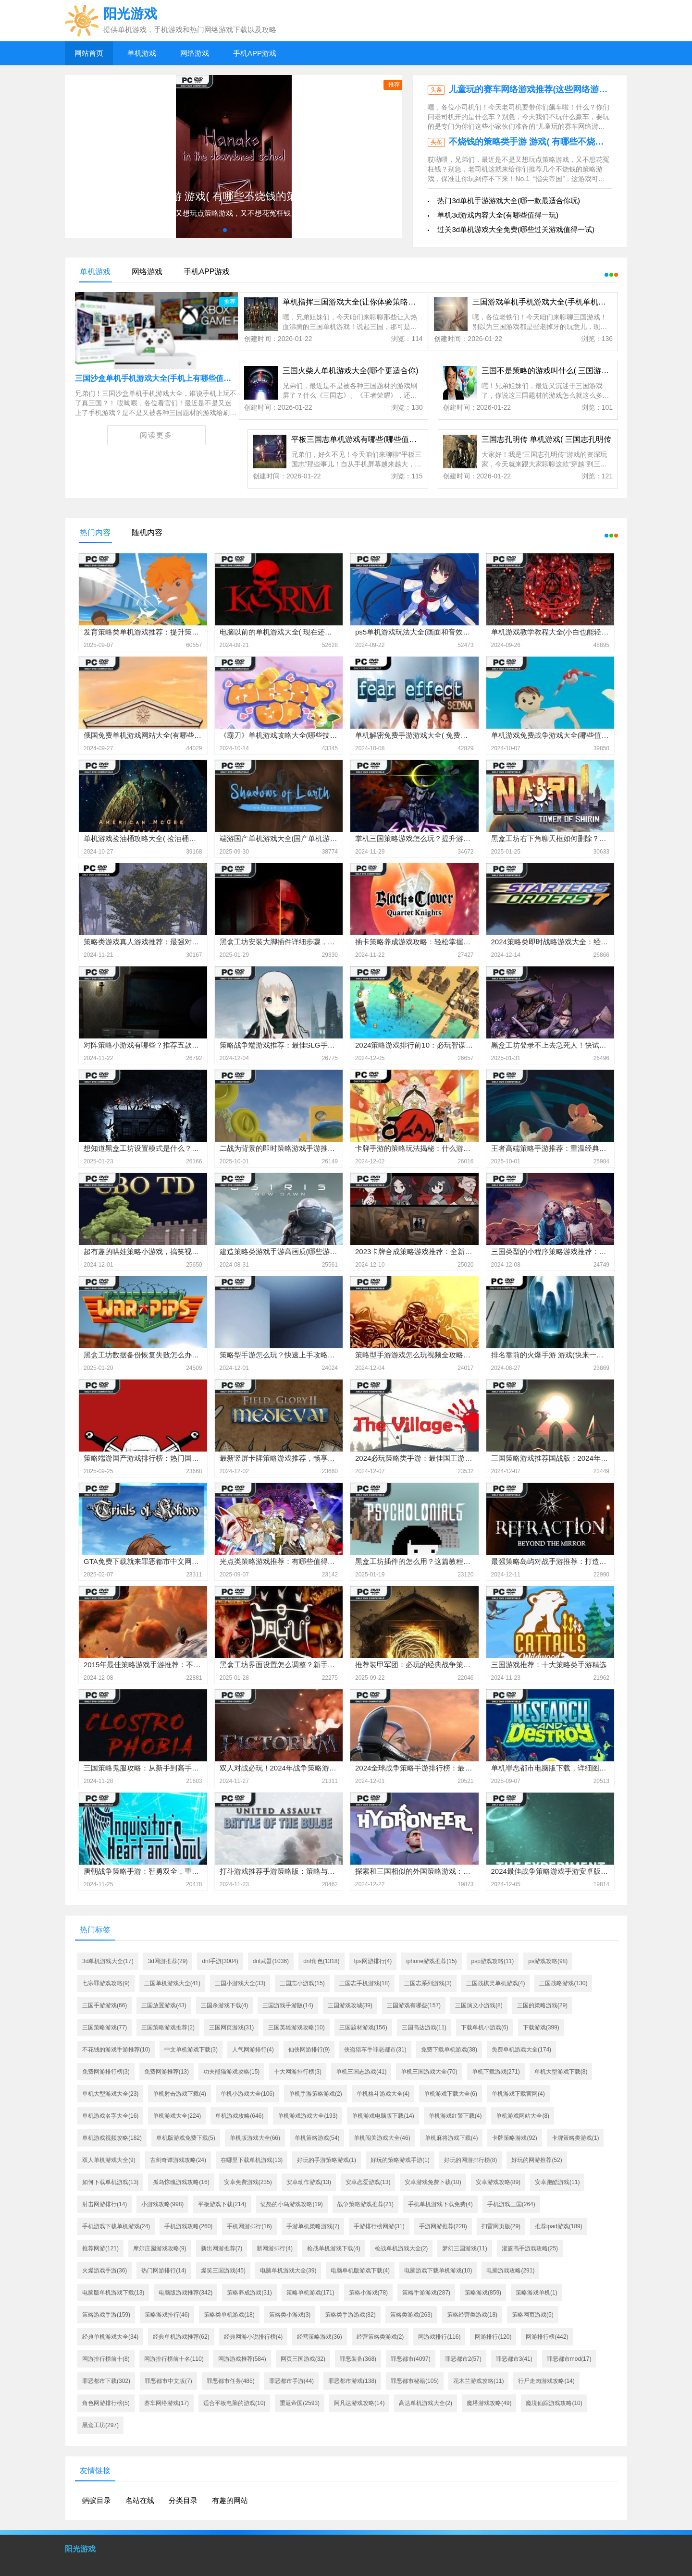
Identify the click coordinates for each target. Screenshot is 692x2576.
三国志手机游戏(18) (364, 1983)
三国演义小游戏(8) (479, 2005)
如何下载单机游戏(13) (110, 2182)
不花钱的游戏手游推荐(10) (116, 2049)
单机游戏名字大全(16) (110, 2115)
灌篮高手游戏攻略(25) (530, 2248)
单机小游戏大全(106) (247, 2093)
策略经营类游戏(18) (472, 2314)
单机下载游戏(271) (496, 2071)
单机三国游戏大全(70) (429, 2071)
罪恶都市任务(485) (231, 2381)
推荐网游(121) (100, 2248)
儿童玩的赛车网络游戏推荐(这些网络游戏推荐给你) (547, 89)
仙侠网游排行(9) (309, 2049)
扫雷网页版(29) (501, 2226)
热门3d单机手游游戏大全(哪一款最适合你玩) (508, 200)
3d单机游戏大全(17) (108, 1961)
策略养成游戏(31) (249, 2292)
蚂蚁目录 (96, 2500)
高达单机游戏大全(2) (425, 2403)
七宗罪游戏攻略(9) (106, 1983)
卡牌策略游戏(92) (514, 2138)
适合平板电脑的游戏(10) (234, 2403)
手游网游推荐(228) (443, 2226)
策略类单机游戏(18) (229, 2314)
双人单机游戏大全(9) (109, 2160)
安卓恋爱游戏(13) (368, 2182)
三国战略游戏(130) (563, 1983)
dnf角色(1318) (321, 1961)
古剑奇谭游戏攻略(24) (178, 2160)
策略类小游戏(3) (290, 2314)
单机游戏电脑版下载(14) (383, 2115)
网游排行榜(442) (547, 2336)
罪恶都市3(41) (514, 2359)
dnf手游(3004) (220, 1961)
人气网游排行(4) (253, 2049)
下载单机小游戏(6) (484, 2027)
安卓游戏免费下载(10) (433, 2182)
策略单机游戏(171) (310, 2292)
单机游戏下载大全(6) (450, 2093)
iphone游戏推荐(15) (431, 1961)
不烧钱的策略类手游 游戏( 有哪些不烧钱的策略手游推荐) (558, 142)
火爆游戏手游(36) (104, 2270)
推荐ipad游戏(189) (558, 2226)
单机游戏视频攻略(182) (112, 2138)
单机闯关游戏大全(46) (382, 2138)
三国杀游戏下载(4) (224, 2005)
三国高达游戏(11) (424, 2027)
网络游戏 (194, 53)
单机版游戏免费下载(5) (185, 2138)
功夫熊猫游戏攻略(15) (231, 2071)
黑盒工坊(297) (100, 2425)
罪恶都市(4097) (411, 2359)
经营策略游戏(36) (319, 2336)
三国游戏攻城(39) (350, 2005)
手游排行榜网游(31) (379, 2226)
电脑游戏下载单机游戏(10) (438, 2270)
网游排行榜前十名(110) (174, 2359)
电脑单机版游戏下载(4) (360, 2270)
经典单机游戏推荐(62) (181, 2336)
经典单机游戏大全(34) (110, 2336)
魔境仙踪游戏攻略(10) (554, 2403)
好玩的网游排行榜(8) (470, 2160)
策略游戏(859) (483, 2292)
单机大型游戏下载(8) (561, 2071)
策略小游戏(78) (368, 2292)
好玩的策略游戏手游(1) (400, 2160)
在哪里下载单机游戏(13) (252, 2160)
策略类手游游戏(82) (350, 2314)
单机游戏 (141, 53)
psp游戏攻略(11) (492, 1961)
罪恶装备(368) (358, 2359)
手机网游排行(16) (249, 2226)
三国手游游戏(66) (104, 2005)
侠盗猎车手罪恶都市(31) (375, 2049)
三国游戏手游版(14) (287, 2005)
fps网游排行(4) (373, 1961)
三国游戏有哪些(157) (414, 2005)
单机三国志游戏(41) (361, 2071)
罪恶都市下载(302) (106, 2381)
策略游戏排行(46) (167, 2314)
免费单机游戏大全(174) (521, 2049)
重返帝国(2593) (300, 2403)
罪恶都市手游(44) (291, 2381)
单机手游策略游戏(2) (315, 2093)
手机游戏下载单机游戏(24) (116, 2226)
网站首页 (88, 53)
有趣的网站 (230, 2500)
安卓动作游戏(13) (308, 2182)
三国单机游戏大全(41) (172, 1983)
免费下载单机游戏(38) (449, 2049)
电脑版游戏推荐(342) (185, 2292)
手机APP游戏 (254, 53)
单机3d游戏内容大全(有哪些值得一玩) (497, 215)
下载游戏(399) (541, 2027)
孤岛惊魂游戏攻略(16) (181, 2182)
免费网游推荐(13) (166, 2071)
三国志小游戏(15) (302, 1983)
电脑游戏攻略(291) (510, 2270)
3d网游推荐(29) (168, 1961)
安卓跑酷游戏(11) (557, 2182)
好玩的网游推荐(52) (536, 2160)
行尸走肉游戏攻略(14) (546, 2381)
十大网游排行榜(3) (297, 2071)
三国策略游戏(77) (104, 2027)
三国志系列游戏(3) (428, 1983)
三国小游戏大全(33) (240, 1983)
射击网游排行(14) (104, 2204)
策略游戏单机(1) (536, 2292)
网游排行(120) (493, 2336)
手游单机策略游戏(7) (313, 2226)
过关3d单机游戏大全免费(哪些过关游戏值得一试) (515, 229)
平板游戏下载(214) (222, 2204)
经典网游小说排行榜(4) (253, 2336)
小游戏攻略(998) (162, 2204)
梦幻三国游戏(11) (464, 2248)
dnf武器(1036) (271, 1961)
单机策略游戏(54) (317, 2138)
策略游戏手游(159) (106, 2314)
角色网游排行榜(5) (106, 2403)
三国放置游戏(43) (163, 2005)
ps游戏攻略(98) (548, 1961)
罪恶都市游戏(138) (352, 2381)
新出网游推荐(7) (222, 2248)
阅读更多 (156, 435)
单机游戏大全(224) (177, 2115)
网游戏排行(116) (439, 2336)
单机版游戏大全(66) (255, 2138)
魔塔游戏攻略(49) (489, 2403)
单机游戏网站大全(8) (522, 2115)
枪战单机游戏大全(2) (401, 2248)
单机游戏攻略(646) (239, 2115)
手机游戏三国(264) (511, 2204)
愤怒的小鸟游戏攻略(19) (291, 2204)
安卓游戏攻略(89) (498, 2182)
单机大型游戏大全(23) (110, 2093)
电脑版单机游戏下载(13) (113, 2292)
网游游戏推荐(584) (242, 2359)
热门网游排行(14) (163, 2270)
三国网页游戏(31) (231, 2027)
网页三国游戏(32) (303, 2359)
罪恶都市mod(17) (569, 2359)
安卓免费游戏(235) (248, 2182)
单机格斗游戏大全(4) (383, 2093)
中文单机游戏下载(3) (191, 2049)
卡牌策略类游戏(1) (575, 2138)
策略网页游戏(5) (533, 2314)
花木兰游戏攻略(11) (478, 2381)
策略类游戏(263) (411, 2314)
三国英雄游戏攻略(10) (296, 2027)
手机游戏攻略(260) (188, 2226)
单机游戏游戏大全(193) (307, 2115)
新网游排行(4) (275, 2248)
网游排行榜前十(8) (106, 2359)
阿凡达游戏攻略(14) (359, 2403)
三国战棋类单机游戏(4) (495, 1983)
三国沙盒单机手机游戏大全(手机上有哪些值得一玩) (162, 378)
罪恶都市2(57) (463, 2359)
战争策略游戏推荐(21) (365, 2204)
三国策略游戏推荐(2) (168, 2027)
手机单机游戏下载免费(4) (440, 2204)
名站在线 (139, 2500)
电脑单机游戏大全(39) (288, 2270)
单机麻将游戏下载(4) (451, 2138)
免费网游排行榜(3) (106, 2071)
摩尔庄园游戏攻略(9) (159, 2248)
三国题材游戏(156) (363, 2027)
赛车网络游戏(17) (166, 2403)
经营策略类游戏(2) (380, 2336)
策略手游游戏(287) (426, 2292)
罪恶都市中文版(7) (168, 2381)
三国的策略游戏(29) (542, 2005)
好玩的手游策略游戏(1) (326, 2160)
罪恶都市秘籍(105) (415, 2381)
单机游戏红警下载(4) (455, 2115)
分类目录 (183, 2500)
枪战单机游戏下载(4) (333, 2248)
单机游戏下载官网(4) (518, 2093)
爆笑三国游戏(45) (223, 2270)
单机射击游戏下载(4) (179, 2093)
